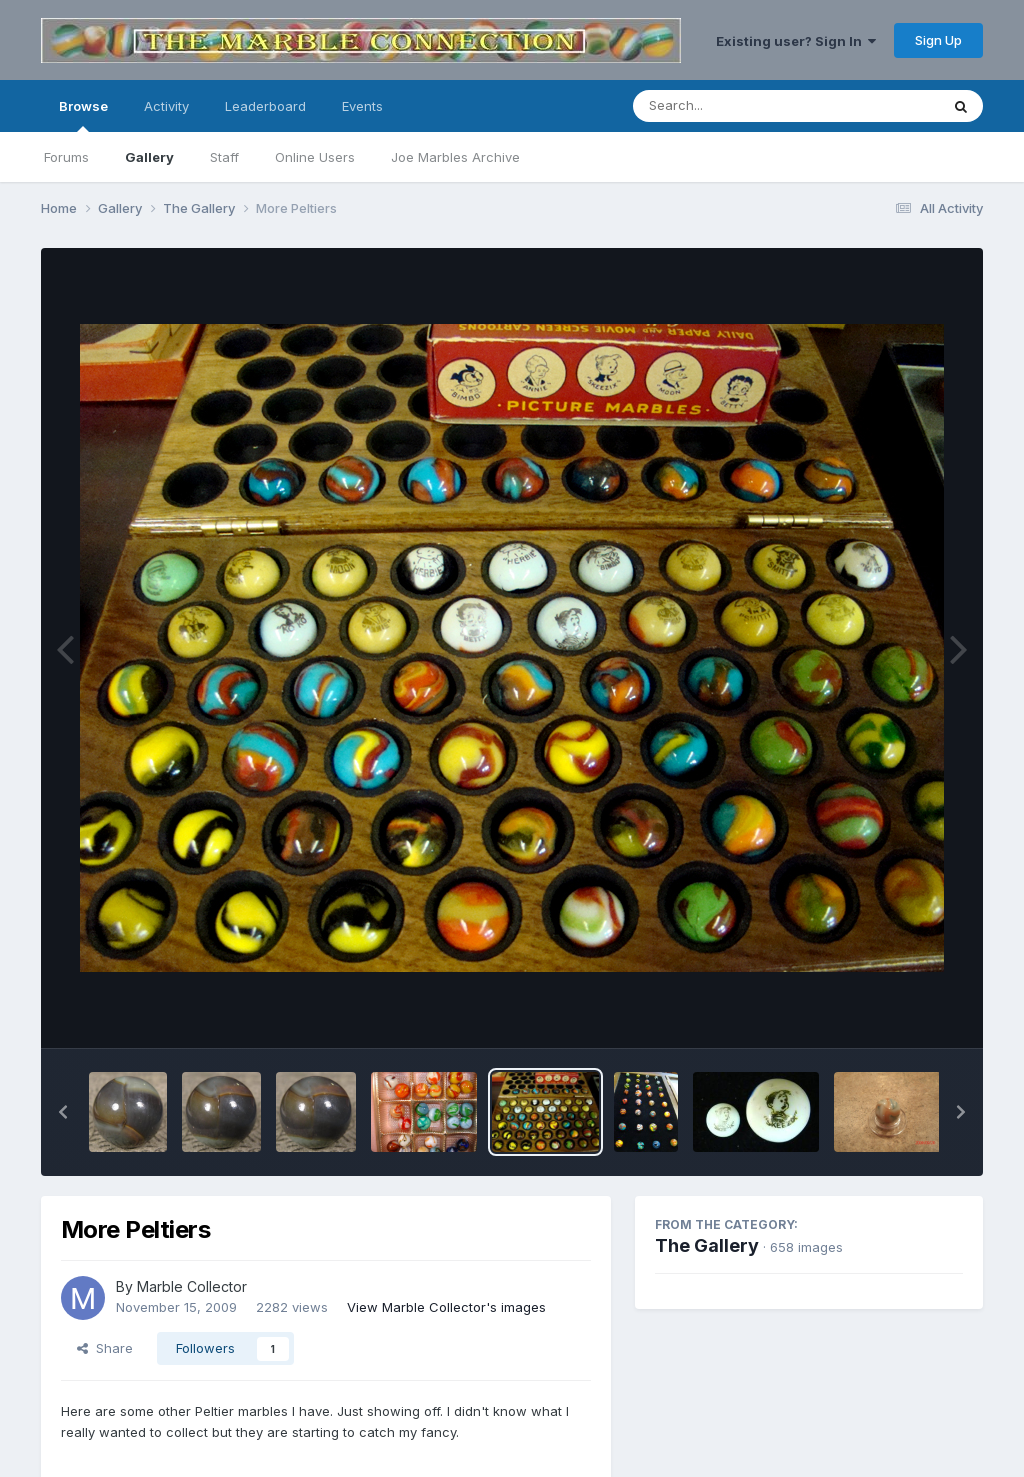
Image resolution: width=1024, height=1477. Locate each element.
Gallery (149, 157)
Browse (83, 115)
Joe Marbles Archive (455, 157)
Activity (166, 106)
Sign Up (938, 40)
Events (362, 106)
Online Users (315, 157)
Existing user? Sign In (796, 41)
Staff (224, 157)
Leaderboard (265, 106)
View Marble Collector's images (446, 1307)
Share (105, 1348)
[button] (63, 1112)
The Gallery (707, 1245)
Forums (66, 157)
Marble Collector (192, 1286)
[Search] (731, 106)
